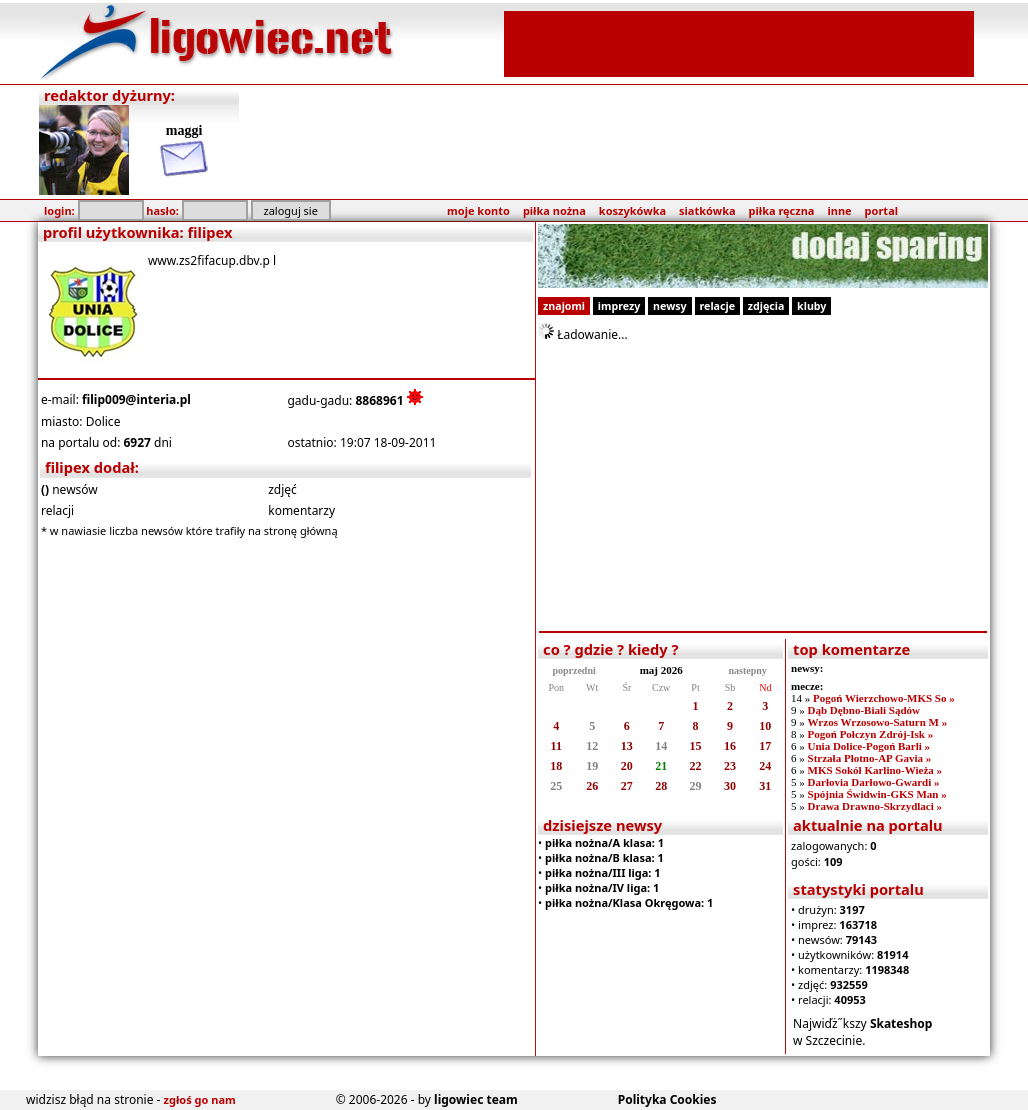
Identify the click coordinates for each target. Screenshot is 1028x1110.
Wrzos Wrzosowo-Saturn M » (878, 722)
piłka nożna (554, 210)
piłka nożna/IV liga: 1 (602, 887)
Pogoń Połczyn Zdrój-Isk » (871, 734)
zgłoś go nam (200, 1099)
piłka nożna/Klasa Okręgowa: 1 (629, 902)
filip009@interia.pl (136, 399)
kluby (811, 306)
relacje (718, 306)
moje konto (478, 210)
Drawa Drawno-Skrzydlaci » (875, 806)
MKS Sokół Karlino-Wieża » (875, 770)
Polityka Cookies (667, 1099)
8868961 (379, 400)
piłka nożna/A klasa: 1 (604, 842)
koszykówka (632, 210)
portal (881, 210)
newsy (670, 306)
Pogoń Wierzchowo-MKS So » (884, 698)
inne (839, 210)
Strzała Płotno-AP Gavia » (870, 758)
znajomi (564, 306)
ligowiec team (476, 1099)
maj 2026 (661, 670)
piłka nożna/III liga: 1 (603, 872)
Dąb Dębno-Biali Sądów (864, 710)
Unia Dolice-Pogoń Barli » (869, 746)
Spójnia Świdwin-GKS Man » (877, 794)
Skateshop (901, 1023)
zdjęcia (766, 306)
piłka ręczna (782, 210)
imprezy (619, 306)
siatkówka (707, 210)
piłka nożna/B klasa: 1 (604, 857)
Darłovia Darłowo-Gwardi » (874, 782)
